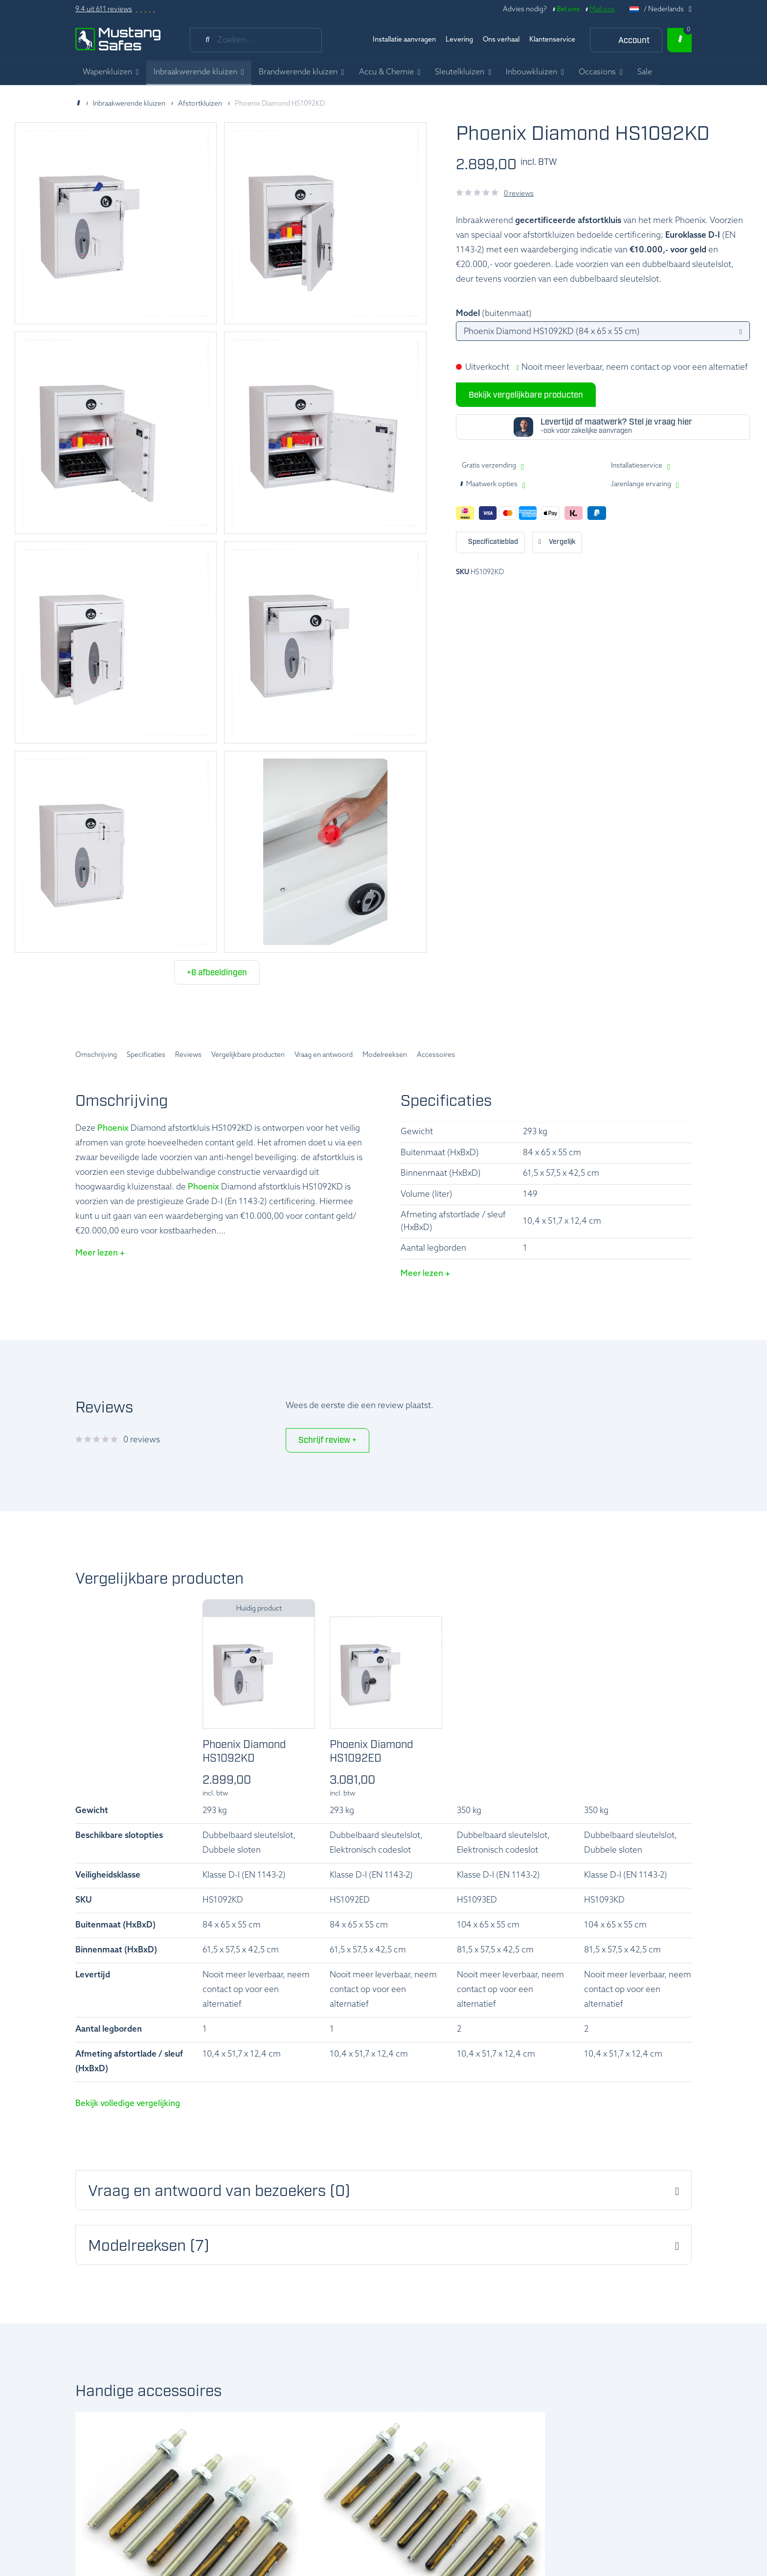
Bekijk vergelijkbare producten (526, 395)
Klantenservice (552, 40)
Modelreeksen (384, 1055)
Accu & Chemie (386, 72)
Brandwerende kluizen (298, 72)
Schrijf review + (327, 1440)
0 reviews (519, 194)
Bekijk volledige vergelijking (127, 2104)
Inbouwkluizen (531, 72)
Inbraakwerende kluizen (195, 72)
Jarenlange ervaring (641, 484)
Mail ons (602, 9)
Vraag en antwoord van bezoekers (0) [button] (219, 2192)
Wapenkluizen (107, 72)
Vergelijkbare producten (248, 1055)
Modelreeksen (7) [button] (148, 2247)
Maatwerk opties (488, 485)
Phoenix (113, 1128)
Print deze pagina (490, 542)
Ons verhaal (501, 40)
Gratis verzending (489, 466)
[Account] (626, 40)
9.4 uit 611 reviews (103, 9)
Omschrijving (96, 1055)
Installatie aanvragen (404, 40)
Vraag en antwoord (323, 1055)
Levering (459, 40)
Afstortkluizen (200, 104)
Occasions (597, 72)
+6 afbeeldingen (217, 973)
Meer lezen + (100, 1253)
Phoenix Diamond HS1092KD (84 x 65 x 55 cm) (552, 332)
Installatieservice (636, 466)
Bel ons (568, 9)
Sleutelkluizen (459, 72)
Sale (644, 72)
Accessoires (436, 1055)
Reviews (188, 1055)
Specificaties (146, 1055)
